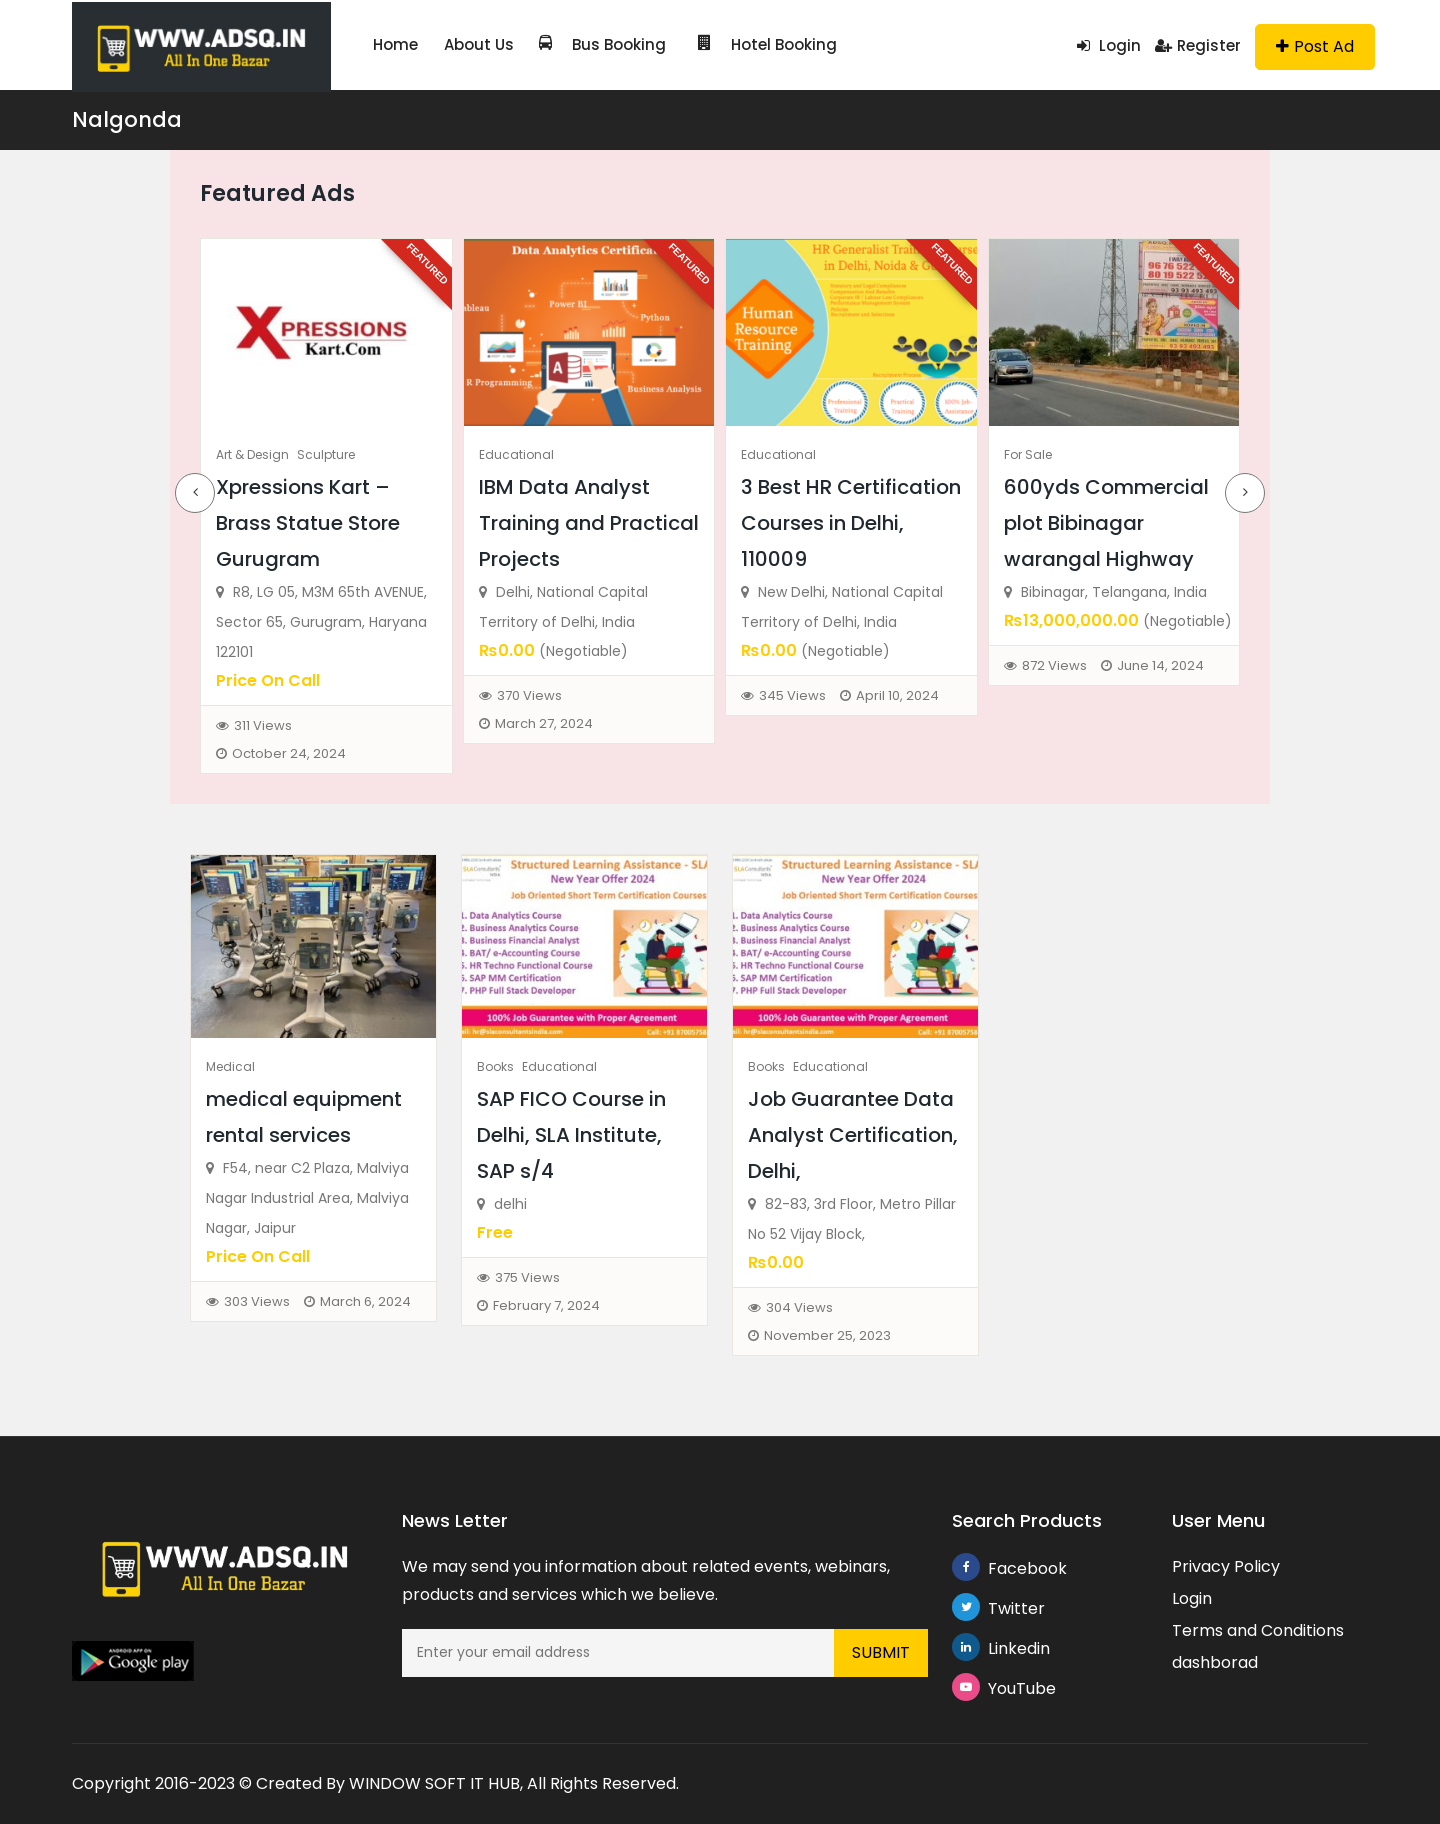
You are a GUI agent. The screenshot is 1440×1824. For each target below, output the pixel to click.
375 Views (527, 1277)
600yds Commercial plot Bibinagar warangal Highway (1106, 523)
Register (1198, 45)
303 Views (257, 1301)
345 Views (792, 695)
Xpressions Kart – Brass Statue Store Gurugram (308, 523)
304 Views (799, 1307)
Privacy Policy (1226, 1566)
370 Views (529, 695)
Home (393, 44)
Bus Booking (589, 44)
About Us (471, 44)
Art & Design (252, 454)
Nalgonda (127, 119)
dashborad (1215, 1662)
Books (495, 1066)
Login (1109, 45)
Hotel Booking (742, 44)
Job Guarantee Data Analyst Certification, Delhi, (853, 1135)
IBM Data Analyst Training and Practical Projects (589, 523)
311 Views (263, 725)
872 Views (1054, 665)
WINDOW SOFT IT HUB (434, 1783)
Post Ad (1315, 46)
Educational (516, 454)
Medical (230, 1066)
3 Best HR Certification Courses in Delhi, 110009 (851, 523)
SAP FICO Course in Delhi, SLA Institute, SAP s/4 (571, 1135)
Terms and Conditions (1258, 1630)
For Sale (1028, 454)
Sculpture (326, 454)
